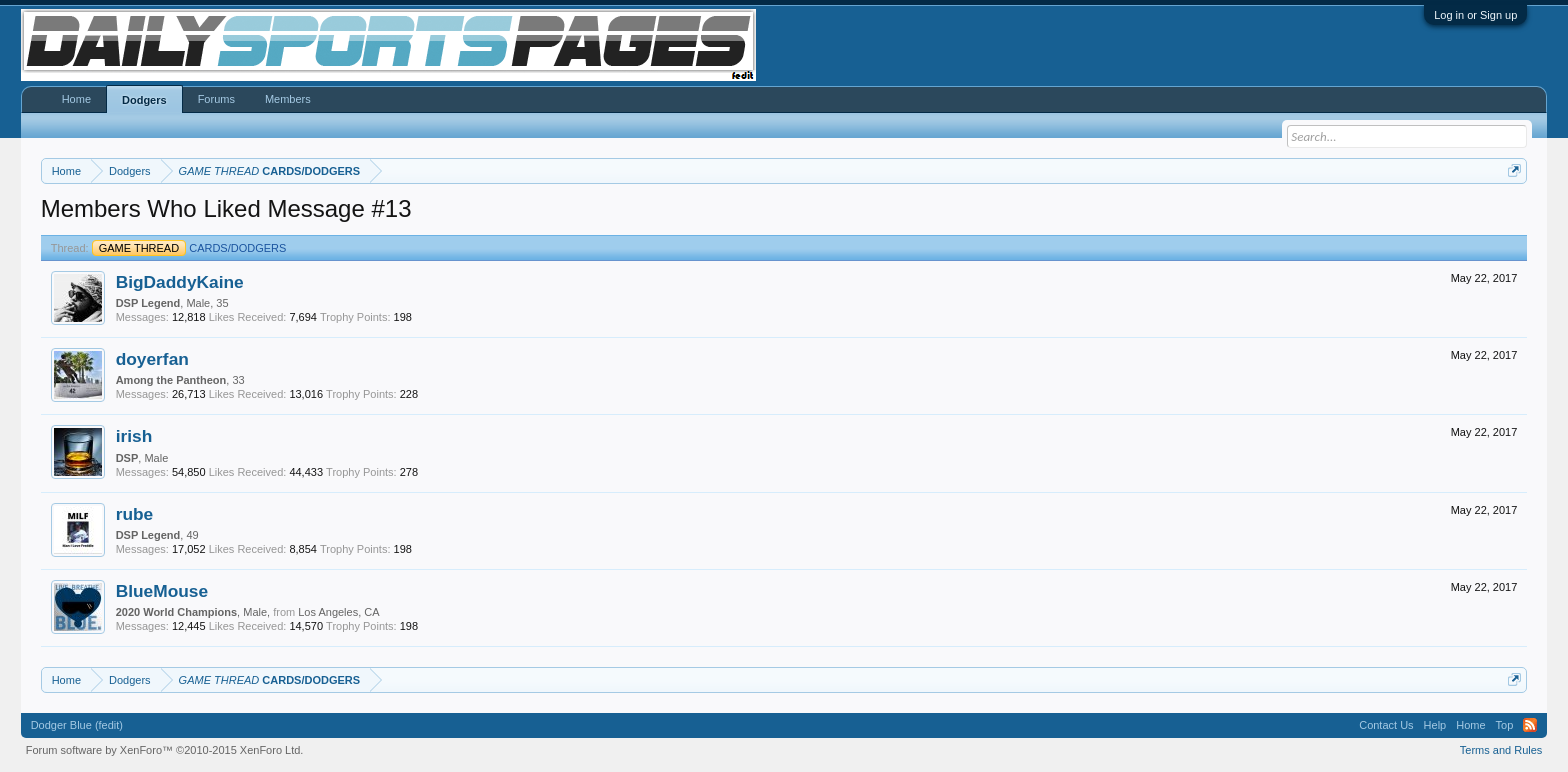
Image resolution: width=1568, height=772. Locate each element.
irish (134, 436)
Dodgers (144, 100)
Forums (216, 99)
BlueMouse (162, 591)
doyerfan (152, 359)
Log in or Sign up (1475, 15)
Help (1435, 725)
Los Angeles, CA (338, 612)
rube (135, 514)
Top (1505, 725)
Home (76, 99)
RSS (1530, 725)
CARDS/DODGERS (189, 248)
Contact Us (1386, 725)
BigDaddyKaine (180, 282)
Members (288, 99)
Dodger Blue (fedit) (77, 725)
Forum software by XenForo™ (165, 750)
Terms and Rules (1501, 750)
